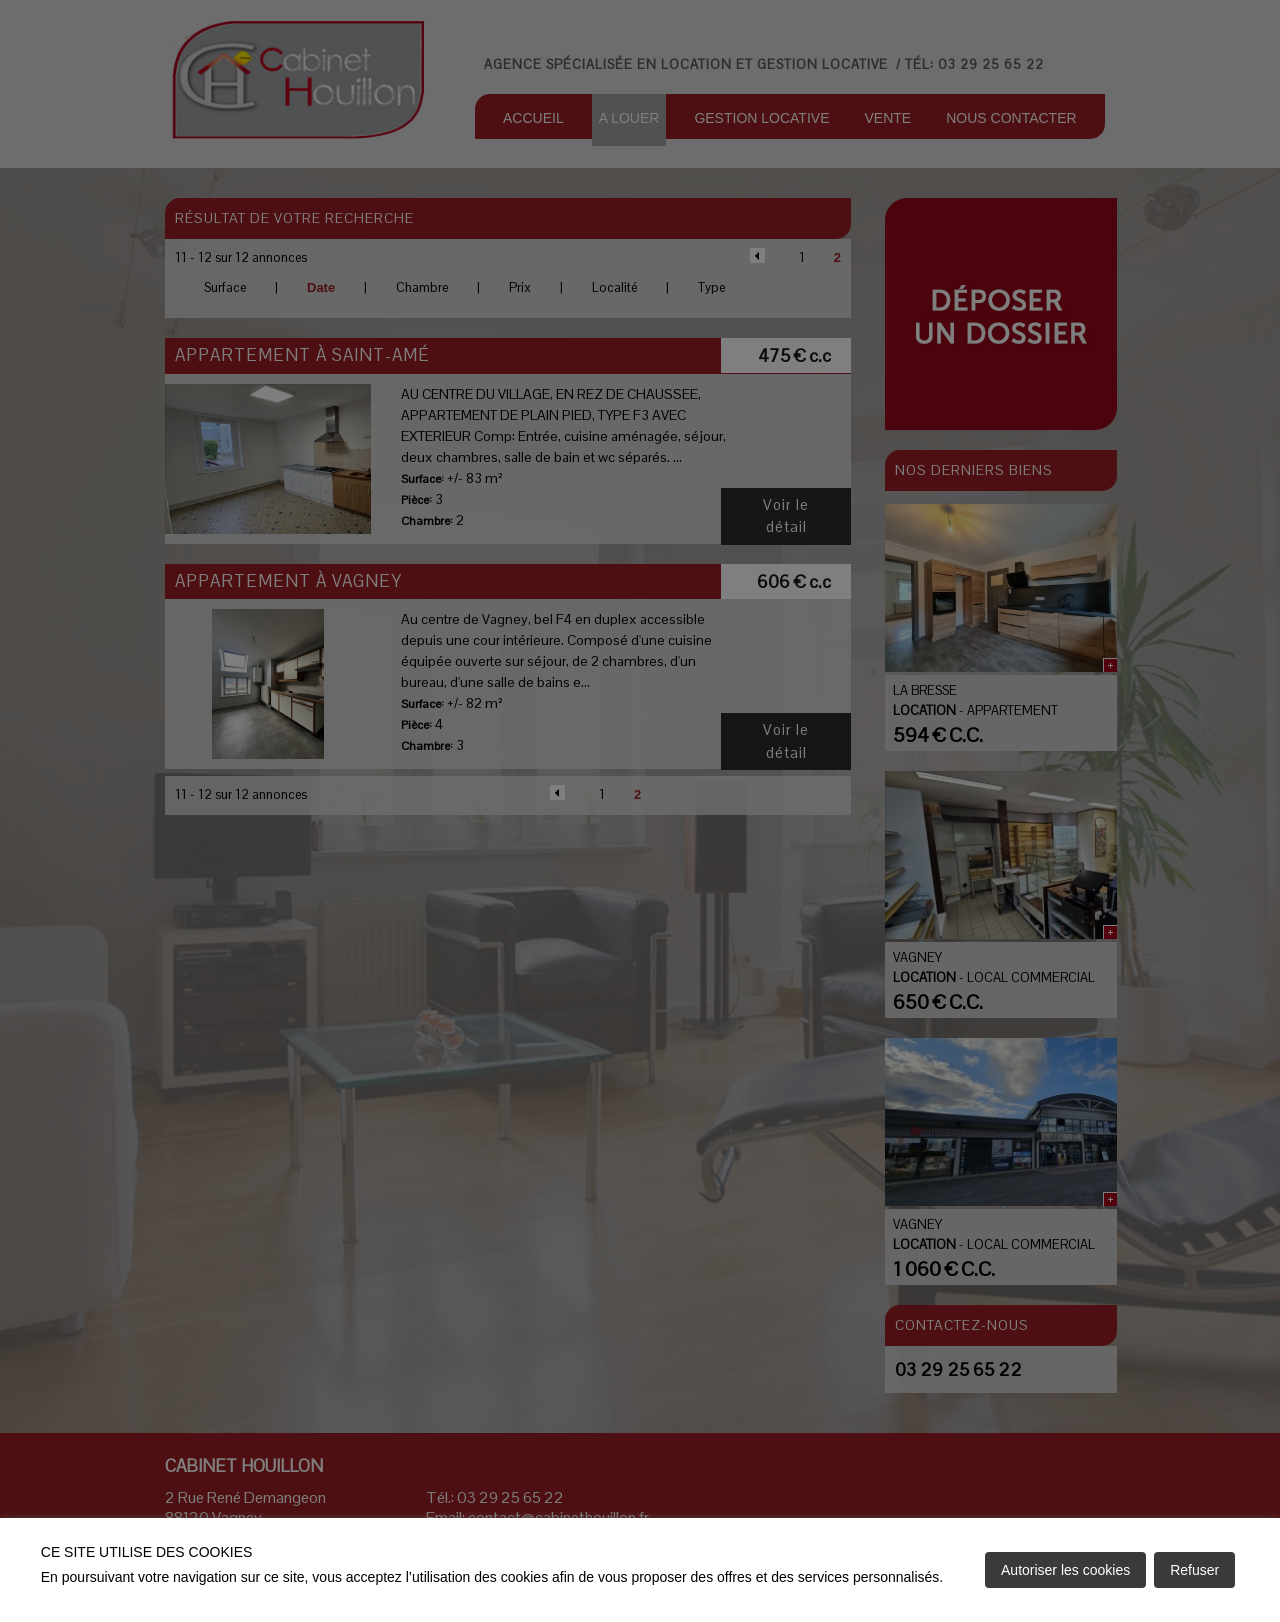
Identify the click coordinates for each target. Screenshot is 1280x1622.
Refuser (1194, 1570)
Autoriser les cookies (1065, 1570)
